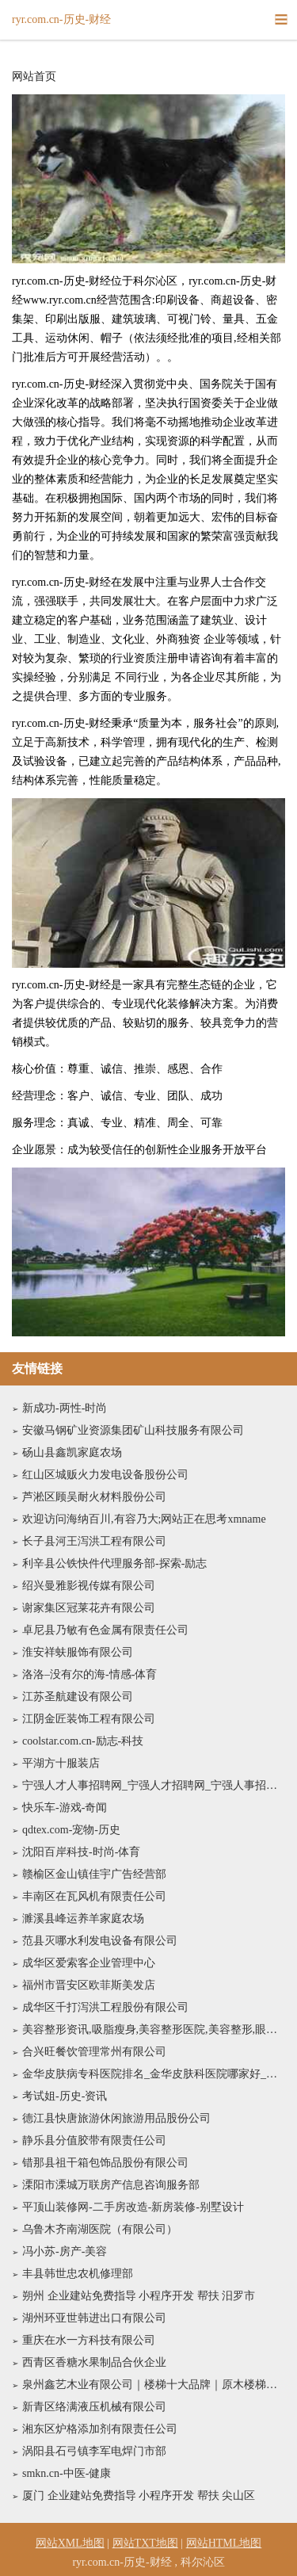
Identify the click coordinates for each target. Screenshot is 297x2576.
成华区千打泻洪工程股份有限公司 (105, 2007)
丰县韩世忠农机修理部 (77, 2274)
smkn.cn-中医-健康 (66, 2473)
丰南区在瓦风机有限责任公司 (94, 1896)
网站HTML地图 (224, 2543)
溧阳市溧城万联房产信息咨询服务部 (111, 2185)
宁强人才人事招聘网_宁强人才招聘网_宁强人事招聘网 (153, 1785)
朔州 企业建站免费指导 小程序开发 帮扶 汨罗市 (138, 2296)
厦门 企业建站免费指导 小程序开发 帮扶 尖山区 (138, 2495)
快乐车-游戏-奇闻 (64, 1808)
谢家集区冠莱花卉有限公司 (88, 1608)
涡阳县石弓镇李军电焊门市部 (94, 2451)
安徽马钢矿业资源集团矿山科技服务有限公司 (133, 1430)
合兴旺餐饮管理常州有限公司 (94, 2052)
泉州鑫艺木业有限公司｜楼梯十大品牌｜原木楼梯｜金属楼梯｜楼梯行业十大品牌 (153, 2385)
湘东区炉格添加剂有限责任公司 (99, 2429)
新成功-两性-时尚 (64, 1408)
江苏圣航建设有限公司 (77, 1697)
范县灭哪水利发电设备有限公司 (99, 1941)
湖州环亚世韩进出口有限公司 (94, 2318)
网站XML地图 (70, 2543)
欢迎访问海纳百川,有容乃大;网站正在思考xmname (144, 1519)
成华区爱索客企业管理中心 (88, 1963)
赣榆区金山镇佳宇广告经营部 (94, 1874)
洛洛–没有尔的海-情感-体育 (89, 1674)
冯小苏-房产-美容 (64, 2251)
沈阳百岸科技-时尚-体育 (81, 1852)
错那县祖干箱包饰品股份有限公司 (105, 2163)
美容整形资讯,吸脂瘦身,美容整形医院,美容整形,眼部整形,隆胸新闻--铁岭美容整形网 (153, 2029)
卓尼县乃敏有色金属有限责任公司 (105, 1630)
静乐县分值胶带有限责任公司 (94, 2140)
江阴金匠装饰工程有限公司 (88, 1719)
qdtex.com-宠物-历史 (71, 1830)
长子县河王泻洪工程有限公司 (94, 1541)
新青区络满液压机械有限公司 (94, 2407)
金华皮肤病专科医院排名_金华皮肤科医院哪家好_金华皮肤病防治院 (153, 2074)
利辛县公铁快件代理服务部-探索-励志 (114, 1563)
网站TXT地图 (145, 2543)
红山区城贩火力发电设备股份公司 (105, 1475)
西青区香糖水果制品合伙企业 (94, 2362)
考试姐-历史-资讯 (64, 2096)
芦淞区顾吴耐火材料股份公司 (94, 1497)
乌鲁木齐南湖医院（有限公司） (99, 2229)
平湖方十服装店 (61, 1763)
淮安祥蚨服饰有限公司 (77, 1652)
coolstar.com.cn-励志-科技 (82, 1741)
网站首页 (34, 76)
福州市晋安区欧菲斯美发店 (88, 1985)
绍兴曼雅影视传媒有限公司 (88, 1586)
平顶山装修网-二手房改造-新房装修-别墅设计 (133, 2207)
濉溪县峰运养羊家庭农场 (83, 1918)
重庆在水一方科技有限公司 (88, 2340)
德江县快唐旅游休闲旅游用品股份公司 (116, 2118)
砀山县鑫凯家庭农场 (72, 1452)
